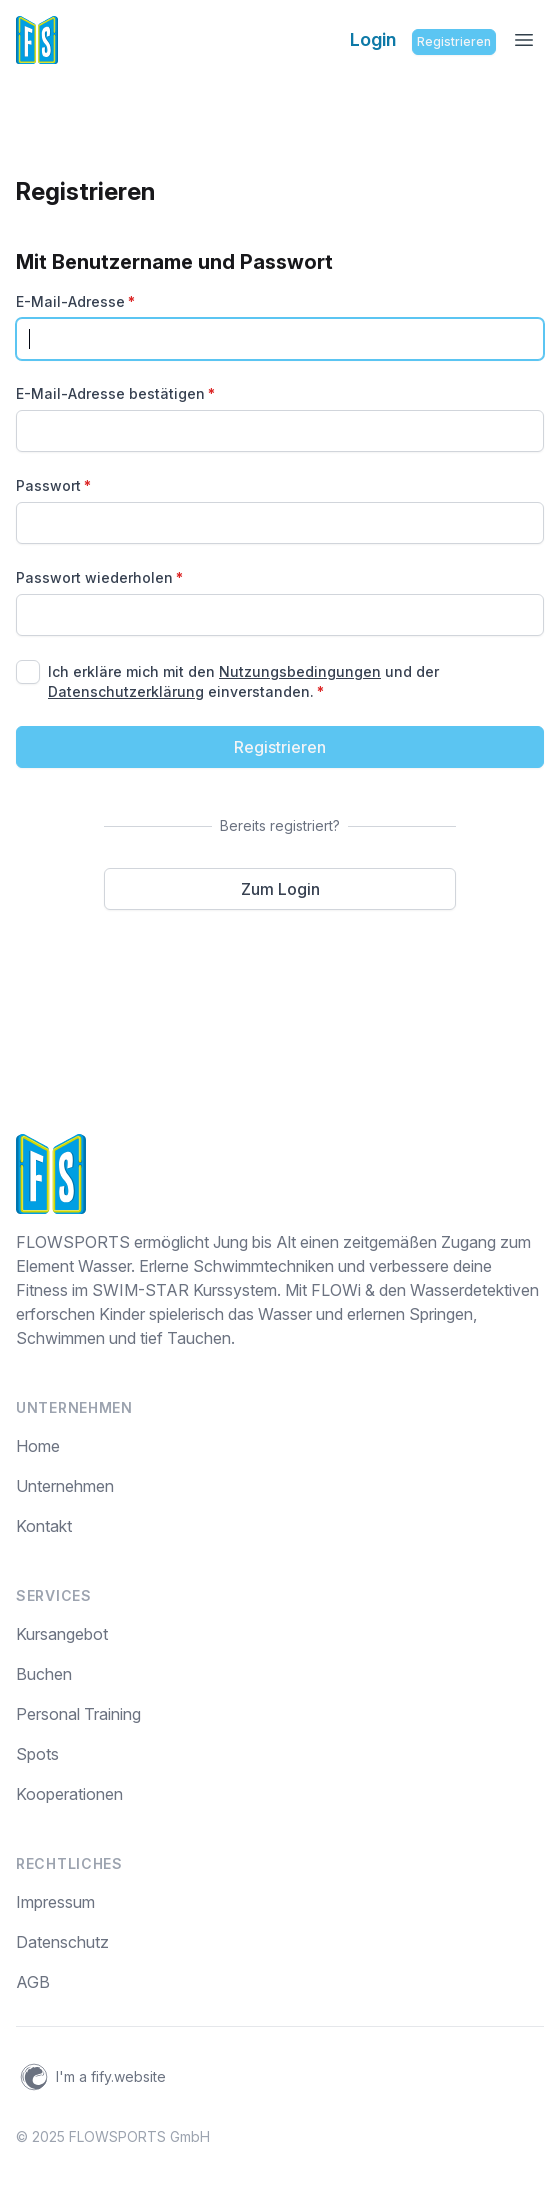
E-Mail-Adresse (75, 301)
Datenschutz (62, 1942)
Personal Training (78, 1714)
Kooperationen (69, 1794)
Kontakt (44, 1526)
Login (373, 39)
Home (38, 1446)
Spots (37, 1754)
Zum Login (280, 889)
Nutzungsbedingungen (300, 671)
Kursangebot (62, 1634)
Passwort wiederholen (99, 577)
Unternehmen (65, 1486)
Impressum (55, 1902)
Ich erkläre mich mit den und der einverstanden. (243, 681)
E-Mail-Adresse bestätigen (115, 393)
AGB (33, 1982)
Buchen (44, 1674)
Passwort (53, 485)
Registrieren (454, 41)
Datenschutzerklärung (126, 691)
